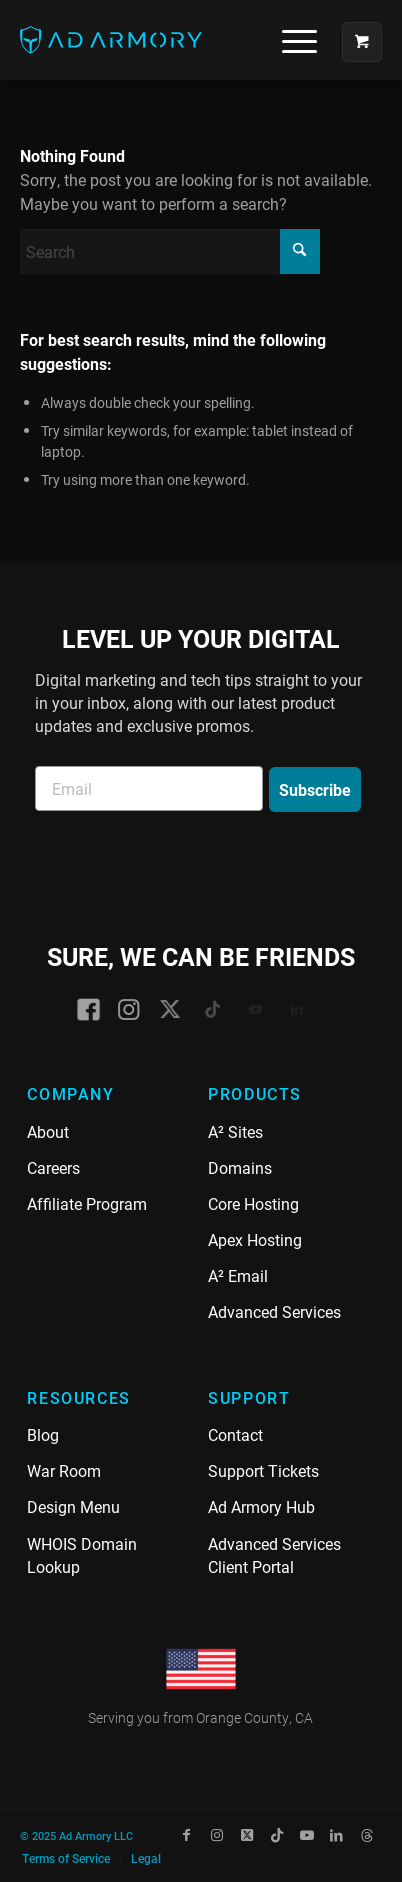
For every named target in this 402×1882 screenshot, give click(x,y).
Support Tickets (263, 1470)
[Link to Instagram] (217, 1835)
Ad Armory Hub (261, 1506)
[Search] (170, 251)
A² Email (238, 1275)
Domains (240, 1167)
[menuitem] (292, 40)
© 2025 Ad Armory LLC (76, 1835)
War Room (64, 1470)
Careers (53, 1167)
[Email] (149, 788)
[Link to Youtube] (307, 1835)
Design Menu (73, 1506)
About (48, 1131)
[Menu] (289, 40)
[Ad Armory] (164, 40)
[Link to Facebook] (187, 1835)
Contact (235, 1434)
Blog (43, 1434)
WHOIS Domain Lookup (82, 1555)
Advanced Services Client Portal (274, 1555)
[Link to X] (247, 1835)
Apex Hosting (255, 1239)
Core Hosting (253, 1203)
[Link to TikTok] (277, 1835)
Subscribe (315, 789)
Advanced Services (274, 1311)
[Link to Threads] (367, 1835)
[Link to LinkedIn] (337, 1835)
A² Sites (235, 1131)
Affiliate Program (87, 1203)
